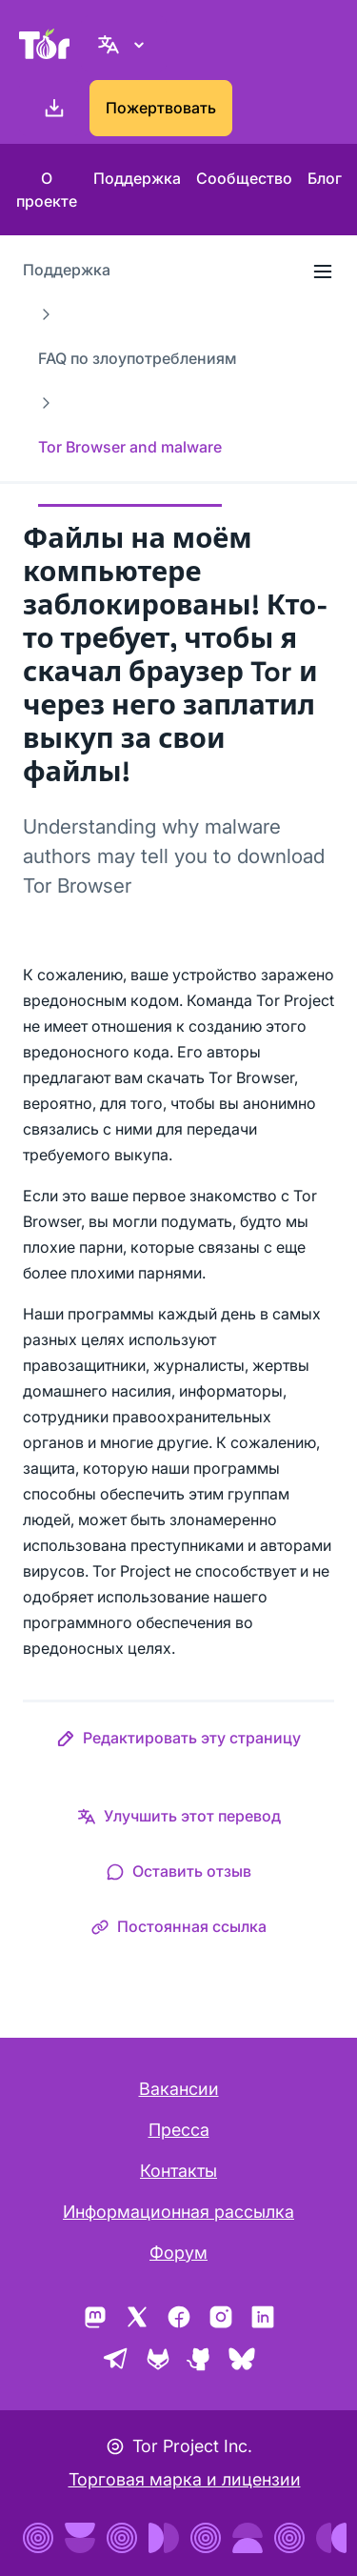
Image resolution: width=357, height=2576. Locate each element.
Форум (178, 2253)
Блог (324, 178)
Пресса (179, 2130)
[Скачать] (50, 108)
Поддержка (137, 178)
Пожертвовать (161, 107)
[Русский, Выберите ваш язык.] (124, 43)
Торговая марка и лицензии (185, 2479)
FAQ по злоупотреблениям (137, 358)
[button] (178, 1741)
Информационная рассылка (178, 2212)
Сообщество (244, 178)
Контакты (178, 2171)
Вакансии (179, 2089)
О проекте (46, 190)
